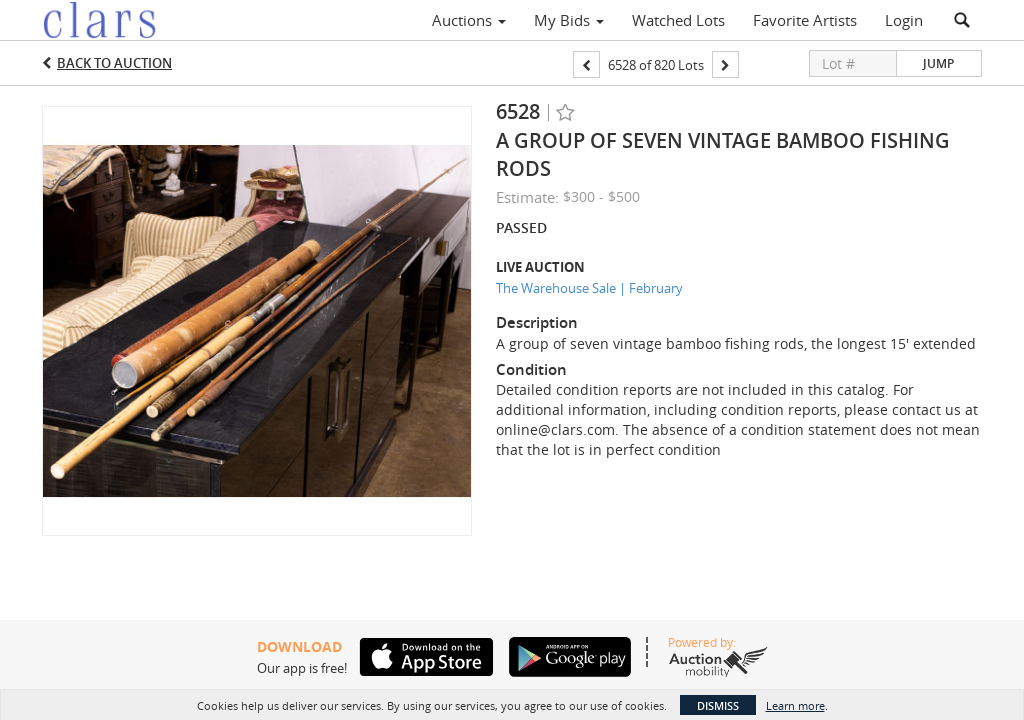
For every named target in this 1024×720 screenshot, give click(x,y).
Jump (938, 63)
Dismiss (718, 705)
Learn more (795, 705)
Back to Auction (114, 63)
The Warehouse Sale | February (589, 288)
